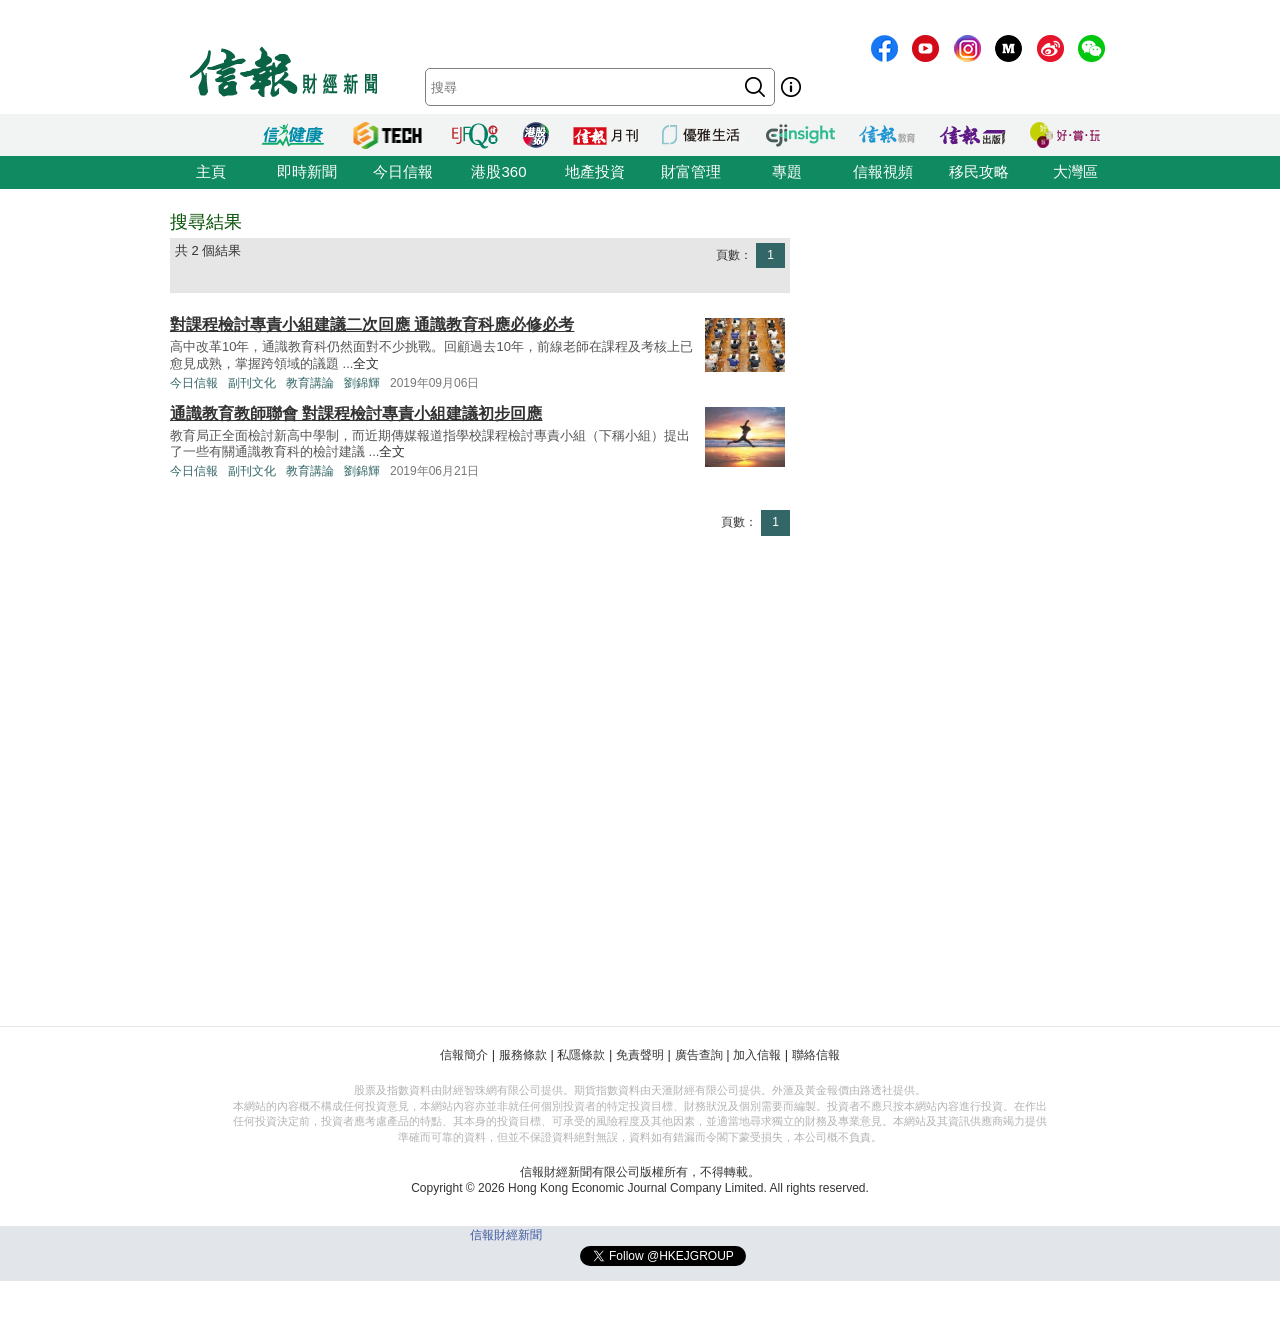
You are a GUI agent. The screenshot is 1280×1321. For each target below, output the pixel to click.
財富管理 (691, 171)
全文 (366, 363)
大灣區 (1075, 171)
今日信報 (403, 171)
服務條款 (523, 1055)
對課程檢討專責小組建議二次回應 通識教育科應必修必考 (372, 324)
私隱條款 (581, 1055)
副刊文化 (252, 383)
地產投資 (595, 171)
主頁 (211, 171)
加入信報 (757, 1055)
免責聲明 (640, 1055)
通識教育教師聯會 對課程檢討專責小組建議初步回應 (356, 413)
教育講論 (310, 383)
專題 (787, 171)
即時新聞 (307, 171)
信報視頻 (883, 171)
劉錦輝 (362, 383)
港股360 (498, 171)
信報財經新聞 (506, 1235)
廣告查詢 (699, 1055)
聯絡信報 (816, 1055)
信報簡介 (464, 1055)
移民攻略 (979, 171)
